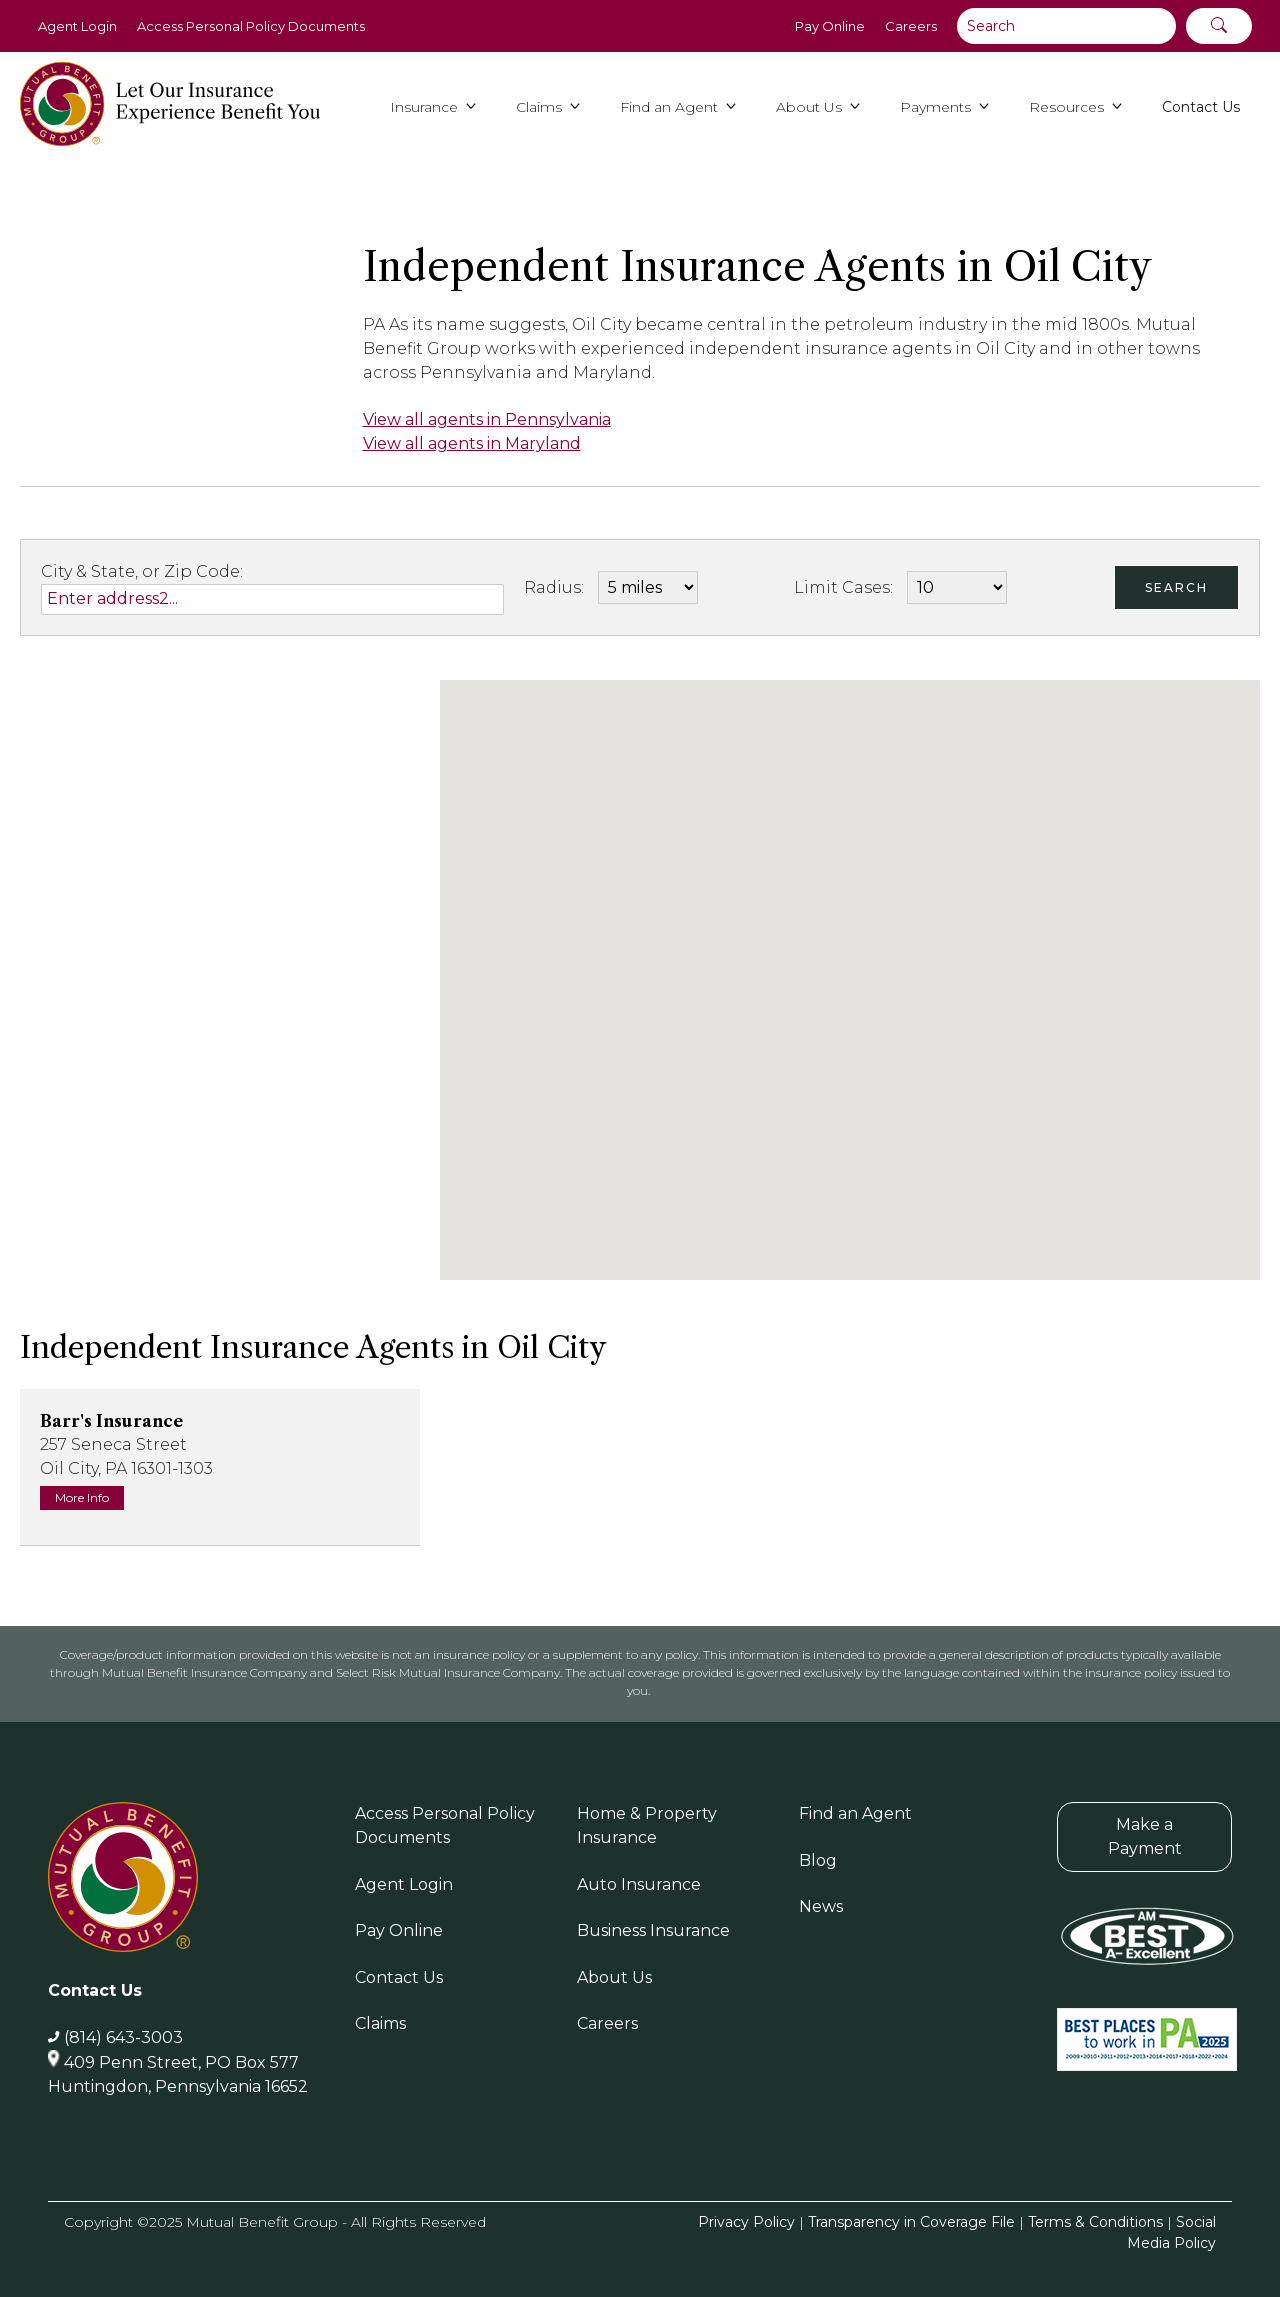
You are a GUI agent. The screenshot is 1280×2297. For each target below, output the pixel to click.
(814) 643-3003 (123, 2037)
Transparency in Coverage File (911, 2222)
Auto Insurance (639, 1884)
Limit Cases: (843, 587)
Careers (911, 26)
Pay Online (830, 26)
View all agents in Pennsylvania (487, 419)
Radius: (554, 587)
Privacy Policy (746, 2222)
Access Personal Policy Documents (251, 26)
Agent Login (77, 26)
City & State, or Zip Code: (142, 571)
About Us (614, 1977)
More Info (82, 1497)
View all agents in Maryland (472, 443)
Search (1176, 587)
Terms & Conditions (1095, 2222)
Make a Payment (1145, 1836)
